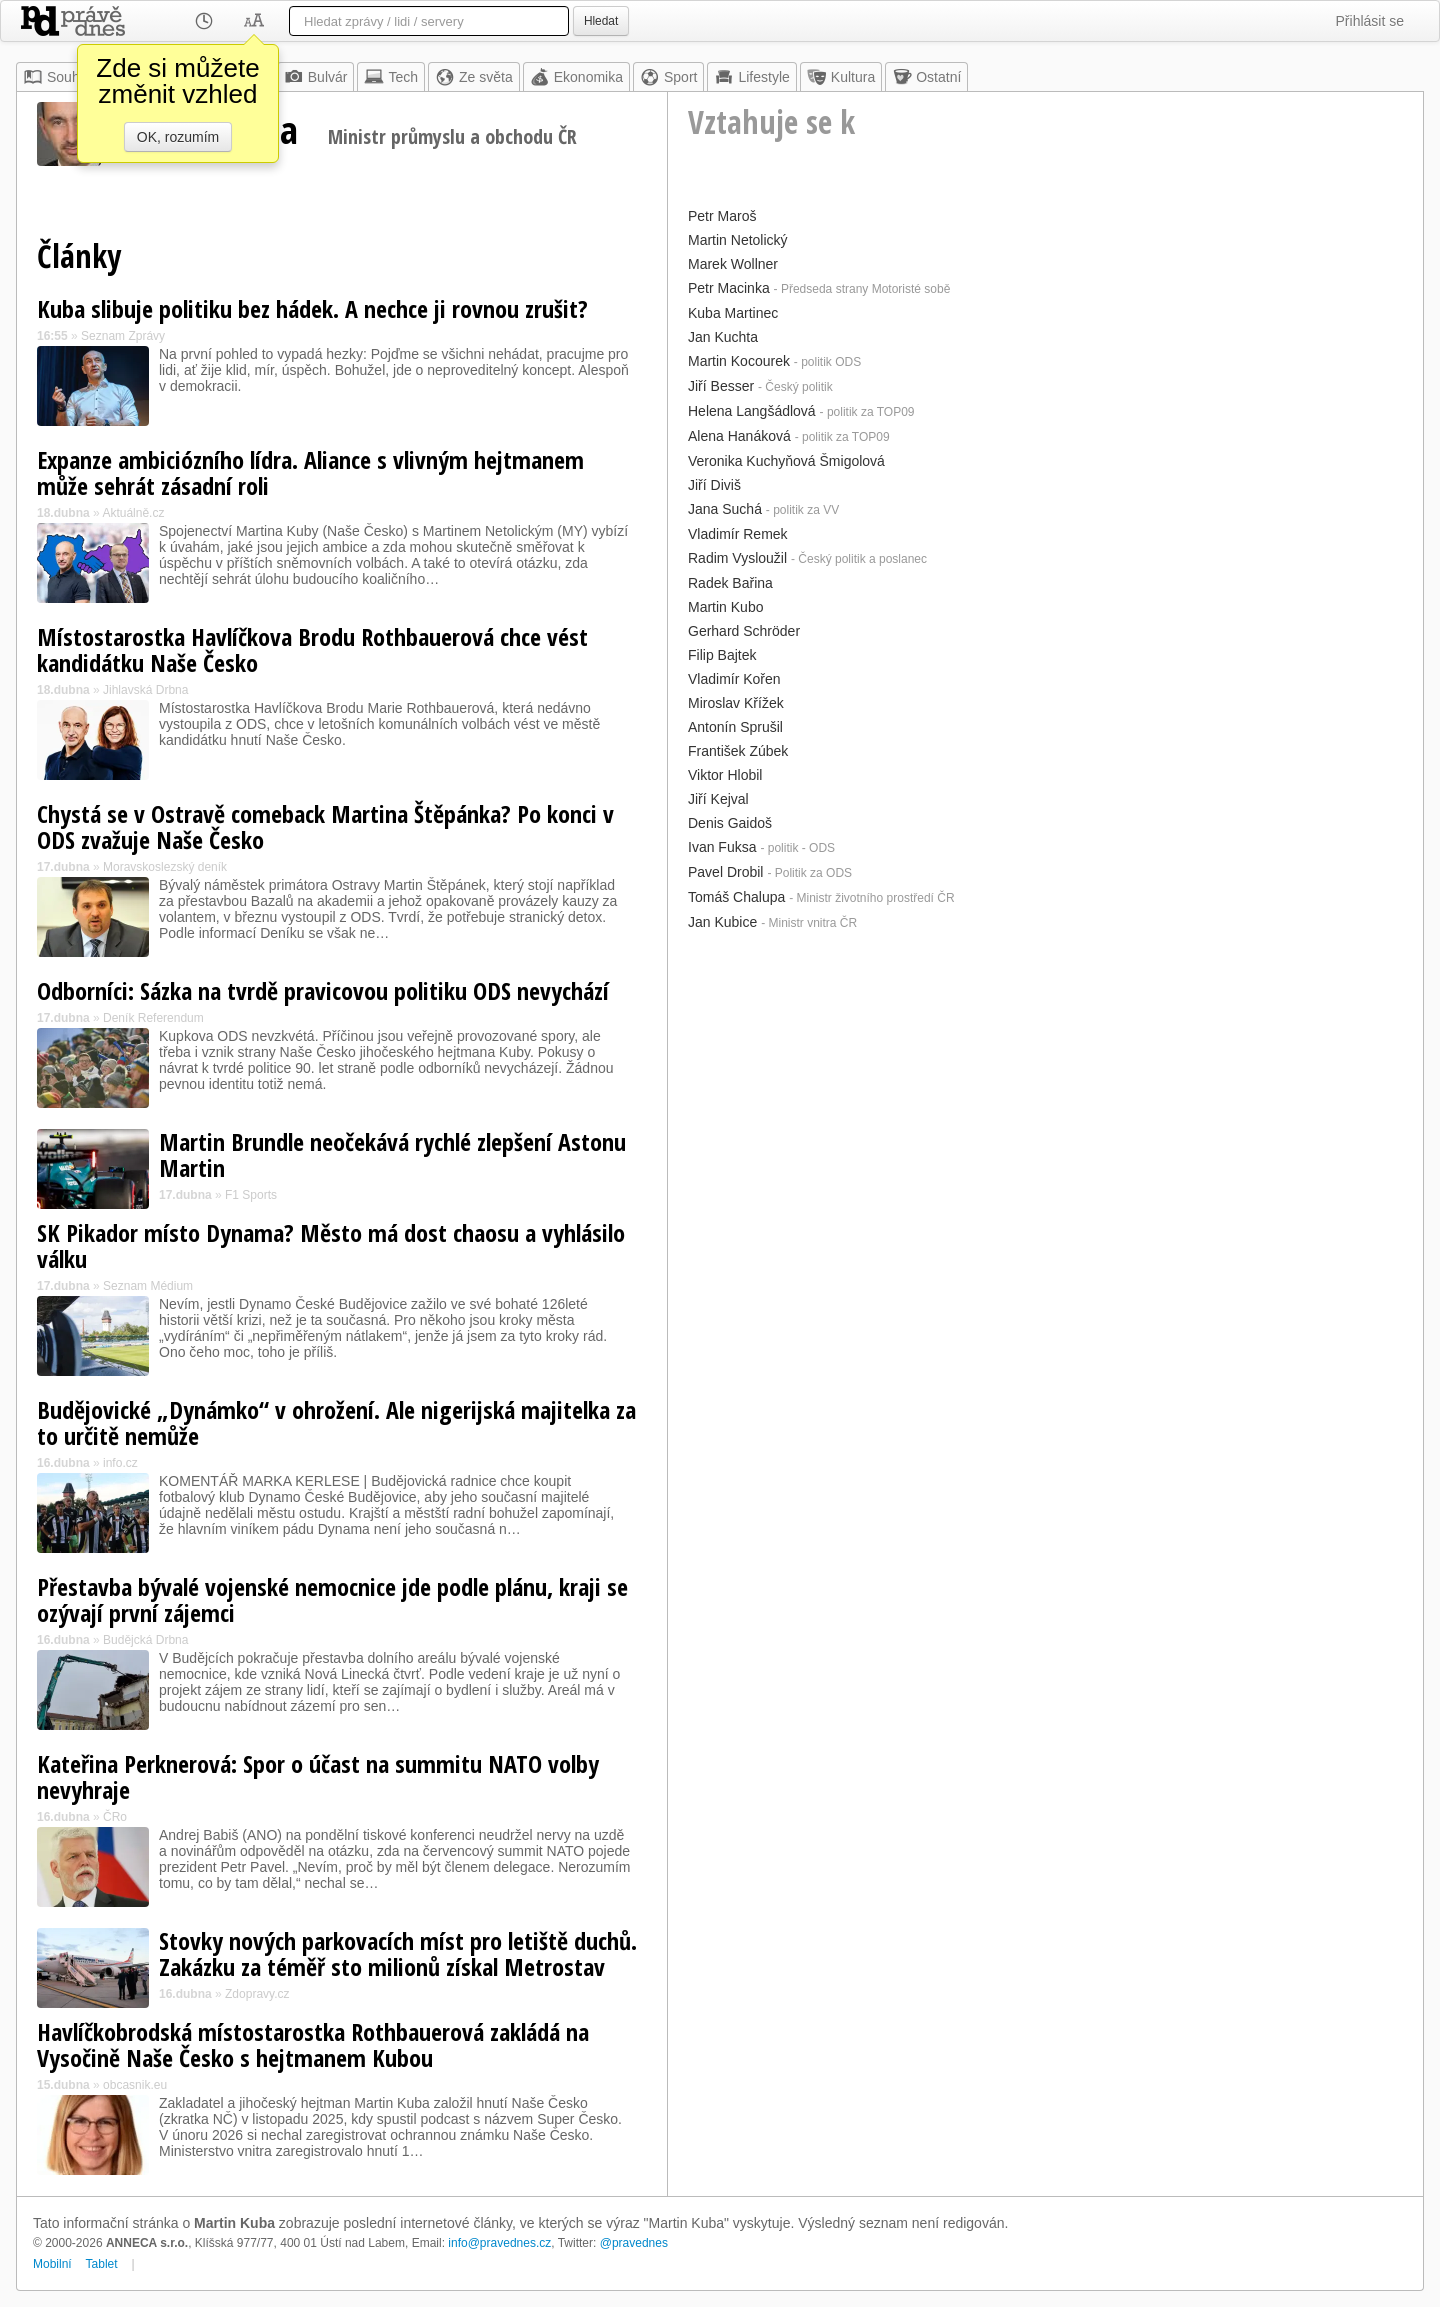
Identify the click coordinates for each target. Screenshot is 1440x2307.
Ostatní (926, 77)
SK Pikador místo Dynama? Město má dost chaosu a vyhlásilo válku (331, 1245)
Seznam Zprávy (123, 336)
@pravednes (634, 2243)
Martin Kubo (725, 607)
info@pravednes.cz (499, 2243)
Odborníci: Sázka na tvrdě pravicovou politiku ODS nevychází (323, 990)
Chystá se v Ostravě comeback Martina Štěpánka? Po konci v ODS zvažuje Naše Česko (325, 826)
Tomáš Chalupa (736, 897)
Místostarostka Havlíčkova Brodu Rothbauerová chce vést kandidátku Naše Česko (312, 649)
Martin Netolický (738, 240)
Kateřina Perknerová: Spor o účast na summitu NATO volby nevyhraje (318, 1776)
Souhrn (57, 77)
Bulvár (316, 77)
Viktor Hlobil (725, 775)
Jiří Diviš (714, 485)
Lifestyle (751, 77)
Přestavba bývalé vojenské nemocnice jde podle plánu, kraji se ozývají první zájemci (332, 1599)
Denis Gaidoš (730, 823)
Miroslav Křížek (736, 703)
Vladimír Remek (738, 534)
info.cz (120, 1463)
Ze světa (474, 77)
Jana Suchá (725, 509)
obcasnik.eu (135, 2085)
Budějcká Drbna (145, 1640)
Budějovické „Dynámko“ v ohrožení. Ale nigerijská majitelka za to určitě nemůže (336, 1422)
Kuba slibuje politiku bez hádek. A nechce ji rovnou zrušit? (312, 308)
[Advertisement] (1045, 1077)
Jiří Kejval (718, 799)
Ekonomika (576, 77)
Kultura (841, 77)
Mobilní (52, 2264)
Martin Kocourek (739, 361)
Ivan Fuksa (722, 847)
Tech (391, 77)
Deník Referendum (153, 1018)
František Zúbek (738, 751)
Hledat (601, 21)
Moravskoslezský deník (165, 867)
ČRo (115, 1817)
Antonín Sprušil (735, 727)
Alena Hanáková (739, 436)
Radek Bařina (730, 583)
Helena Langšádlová (752, 411)
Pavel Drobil (725, 872)
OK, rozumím (178, 137)
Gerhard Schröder (744, 631)
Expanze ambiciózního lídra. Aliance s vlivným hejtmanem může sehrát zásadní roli (310, 472)
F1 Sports (251, 1195)
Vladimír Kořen (734, 679)
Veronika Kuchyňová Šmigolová (786, 461)
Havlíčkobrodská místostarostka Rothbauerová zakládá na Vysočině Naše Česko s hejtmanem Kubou (313, 2044)
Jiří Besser (721, 386)
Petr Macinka (729, 288)
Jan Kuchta (723, 337)
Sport (668, 77)
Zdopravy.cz (257, 1994)
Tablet (102, 2264)
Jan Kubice (722, 922)
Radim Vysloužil (737, 558)
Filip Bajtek (722, 655)
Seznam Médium (148, 1286)
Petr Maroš (722, 216)
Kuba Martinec (733, 313)
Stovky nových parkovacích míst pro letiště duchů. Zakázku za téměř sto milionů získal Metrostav (398, 1953)
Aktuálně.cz (133, 513)
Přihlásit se (1370, 21)
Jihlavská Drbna (145, 690)
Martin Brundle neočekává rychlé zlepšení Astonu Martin (392, 1154)
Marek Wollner (733, 264)
